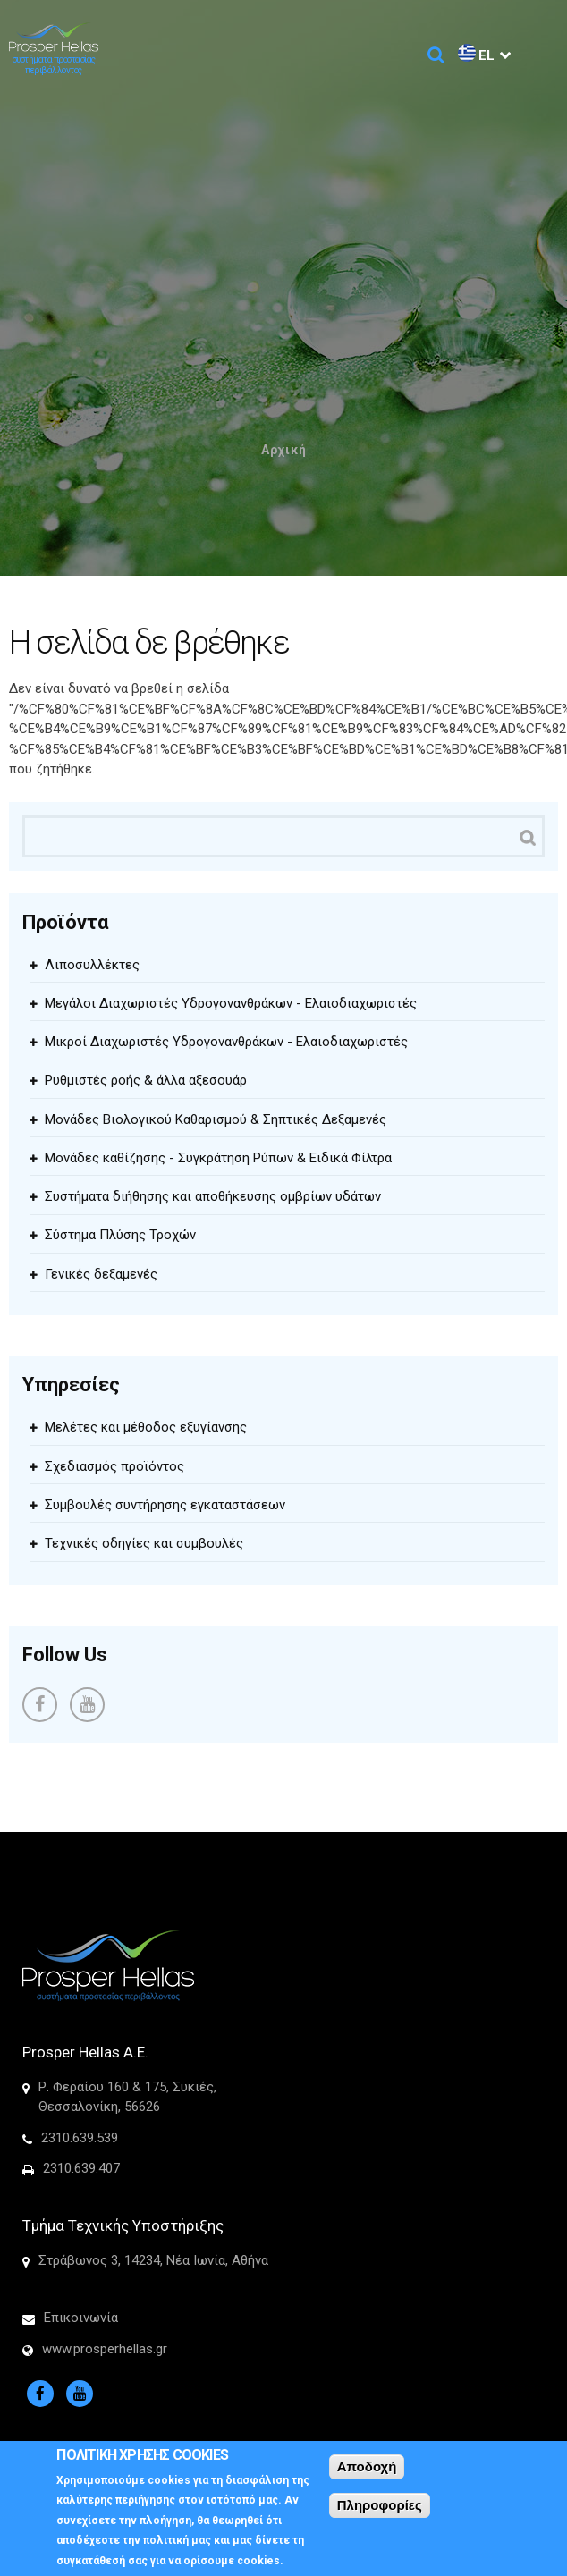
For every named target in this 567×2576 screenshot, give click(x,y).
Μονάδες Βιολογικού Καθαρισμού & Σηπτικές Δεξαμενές (215, 1119)
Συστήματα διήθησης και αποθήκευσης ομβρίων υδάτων (213, 1196)
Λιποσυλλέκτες (92, 965)
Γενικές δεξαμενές (101, 1274)
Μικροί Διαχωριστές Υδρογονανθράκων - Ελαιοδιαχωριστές (226, 1042)
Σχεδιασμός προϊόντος (114, 1466)
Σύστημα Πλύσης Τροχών (120, 1235)
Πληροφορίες (379, 2513)
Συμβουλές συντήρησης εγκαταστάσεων (165, 1505)
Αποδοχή (367, 2475)
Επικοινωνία (81, 2318)
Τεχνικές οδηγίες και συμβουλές (144, 1543)
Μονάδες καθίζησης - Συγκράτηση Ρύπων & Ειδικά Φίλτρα (218, 1158)
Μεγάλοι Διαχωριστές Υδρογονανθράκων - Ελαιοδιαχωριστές (231, 1003)
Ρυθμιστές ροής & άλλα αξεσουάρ (146, 1080)
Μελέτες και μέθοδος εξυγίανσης (146, 1427)
